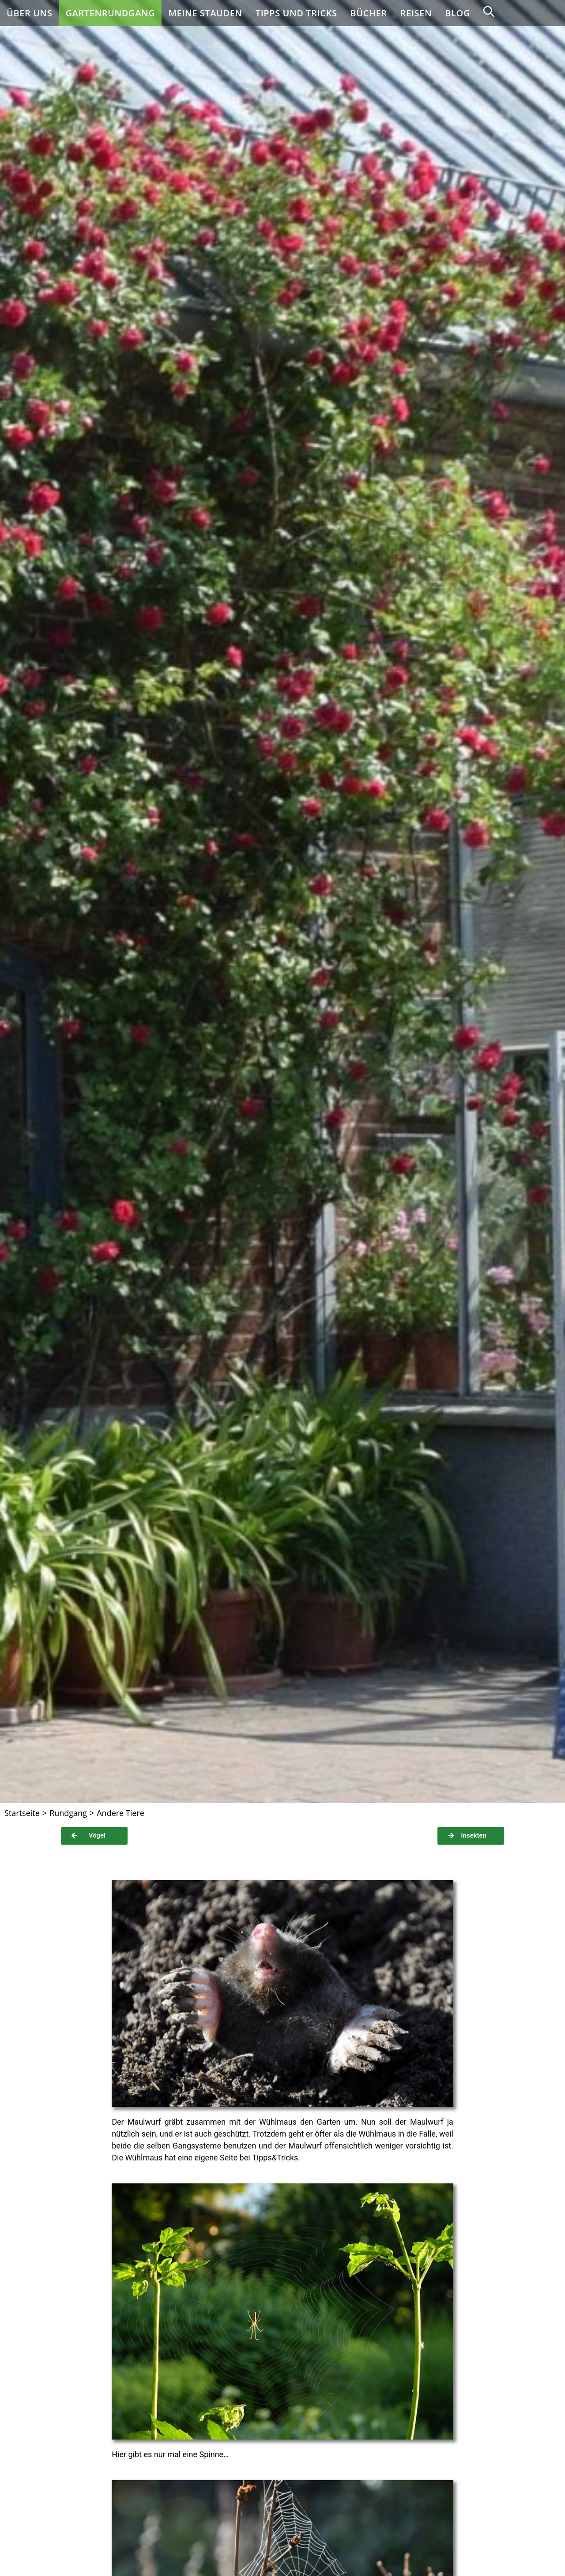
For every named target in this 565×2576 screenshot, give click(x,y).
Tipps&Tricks (275, 2157)
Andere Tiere (120, 1813)
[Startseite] (22, 1813)
